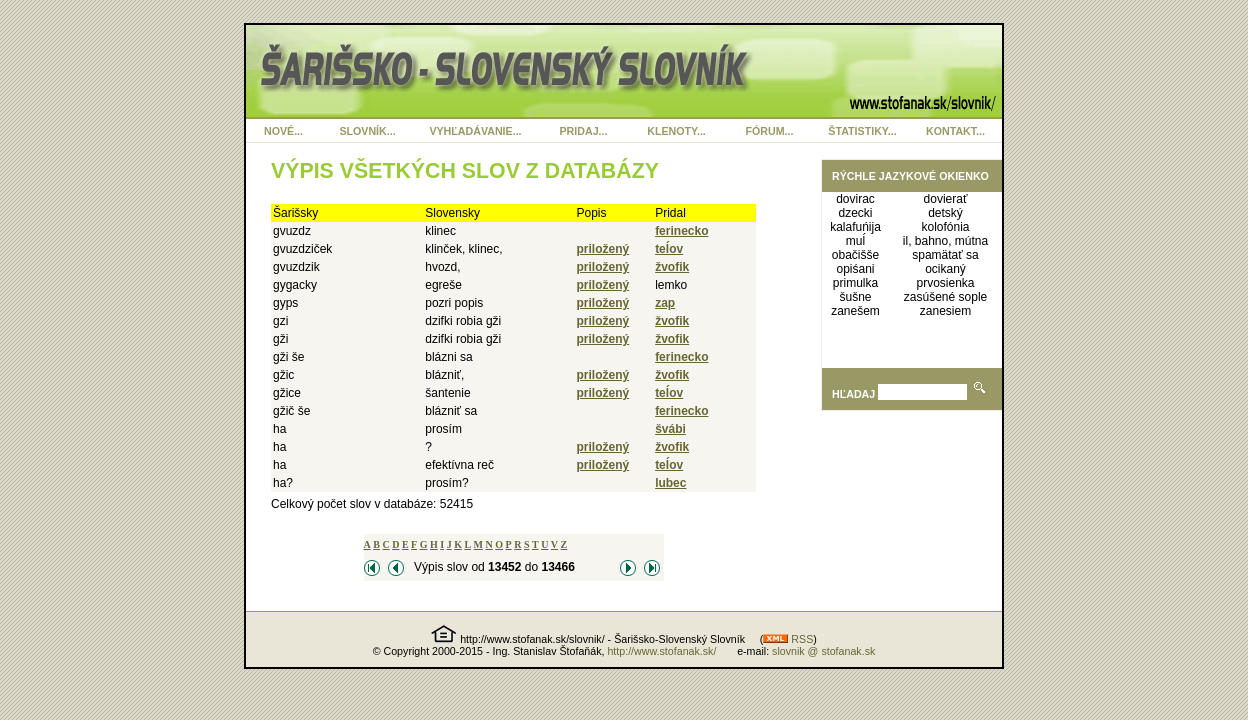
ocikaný (945, 269)
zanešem (855, 311)
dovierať (946, 199)
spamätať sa (945, 255)
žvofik (672, 267)
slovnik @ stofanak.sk (823, 651)
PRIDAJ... (584, 131)
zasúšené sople (945, 297)
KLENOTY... (676, 131)
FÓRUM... (770, 131)
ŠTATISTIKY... (862, 131)
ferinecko (681, 231)
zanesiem (945, 311)
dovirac (855, 199)
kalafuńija (855, 227)
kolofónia (946, 227)
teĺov (669, 249)
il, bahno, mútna (945, 241)
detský (945, 213)
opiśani (856, 269)
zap (665, 303)
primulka (855, 283)
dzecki (856, 213)
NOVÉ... (283, 131)
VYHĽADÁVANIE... (475, 131)
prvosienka (946, 283)
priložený (603, 249)
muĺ (855, 241)
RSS (788, 639)
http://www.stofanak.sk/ (661, 651)
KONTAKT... (955, 131)
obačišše (855, 255)
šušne (856, 297)
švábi (670, 429)
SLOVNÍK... (367, 131)
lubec (670, 483)
